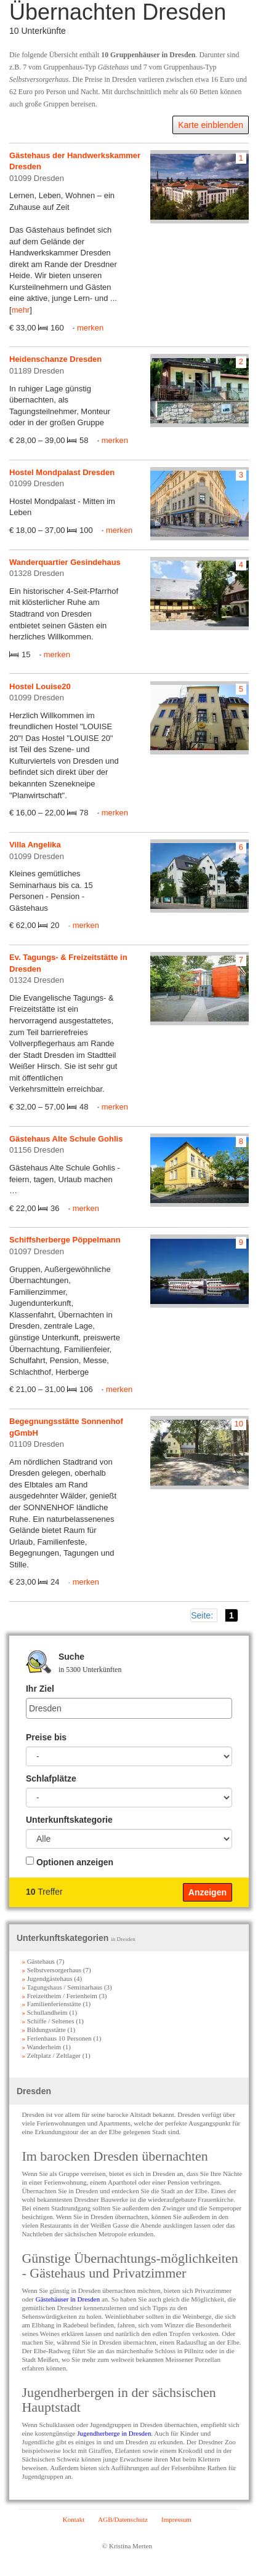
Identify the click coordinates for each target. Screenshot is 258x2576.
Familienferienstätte (51, 2003)
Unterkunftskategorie (69, 1820)
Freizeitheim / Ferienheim (59, 1995)
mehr (21, 309)
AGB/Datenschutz (123, 2519)
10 (239, 1423)
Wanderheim (41, 2046)
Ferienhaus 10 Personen (56, 2038)
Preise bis (46, 1737)
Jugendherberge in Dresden (114, 2433)
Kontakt (73, 2519)
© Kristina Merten (127, 2546)
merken (90, 327)
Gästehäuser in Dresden (68, 2299)
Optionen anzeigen (74, 1862)
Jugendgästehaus (47, 1978)
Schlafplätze (51, 1778)
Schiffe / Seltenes (48, 2021)
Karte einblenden (210, 125)
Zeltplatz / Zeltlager (51, 2055)
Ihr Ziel (40, 1689)
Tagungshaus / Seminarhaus (62, 1987)
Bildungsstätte (43, 2029)
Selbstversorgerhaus (51, 1970)
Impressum (176, 2519)
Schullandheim (44, 2012)
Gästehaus (38, 1961)
